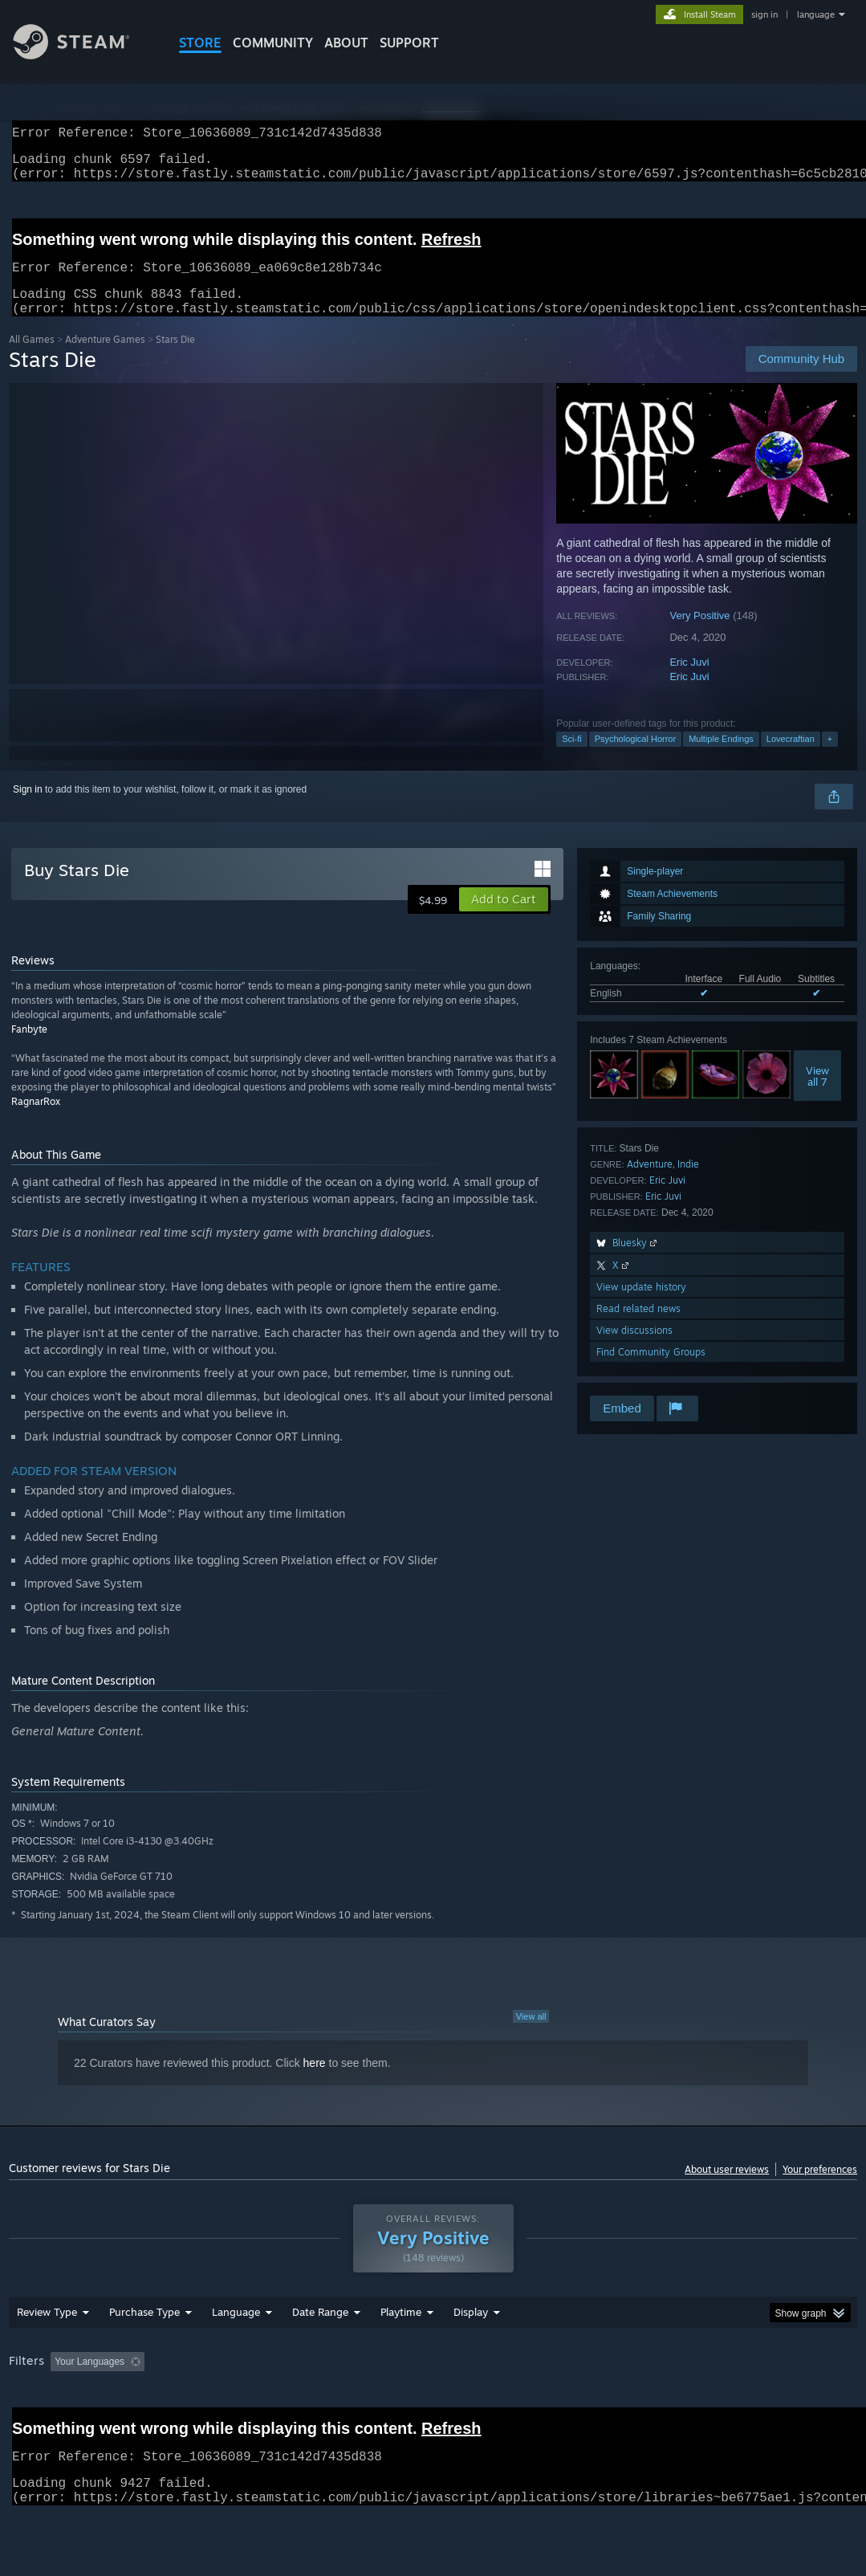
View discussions (634, 1349)
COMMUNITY (273, 43)
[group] (433, 2414)
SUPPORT (409, 43)
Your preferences (820, 2189)
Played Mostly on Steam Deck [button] (490, 2403)
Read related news (638, 1328)
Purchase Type (144, 2353)
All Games (32, 359)
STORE (200, 43)
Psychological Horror (635, 758)
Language (236, 2353)
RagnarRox (35, 1121)
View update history (641, 1306)
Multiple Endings (721, 758)
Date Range (320, 2353)
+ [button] (829, 758)
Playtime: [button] (376, 2403)
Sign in (28, 808)
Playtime (400, 2353)
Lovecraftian (790, 758)
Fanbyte (29, 1048)
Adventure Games (105, 359)
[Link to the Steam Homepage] (83, 55)
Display (470, 2353)
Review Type (47, 2353)
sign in (764, 14)
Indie (688, 1183)
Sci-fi (571, 758)
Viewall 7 (817, 1095)
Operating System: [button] (625, 2403)
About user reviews (727, 2189)
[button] (503, 918)
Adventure (650, 1183)
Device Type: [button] (40, 2425)
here (314, 2082)
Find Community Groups (650, 1371)
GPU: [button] (762, 2403)
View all (531, 2035)
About (346, 43)
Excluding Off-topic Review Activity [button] (252, 2403)
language (816, 14)
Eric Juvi (689, 681)
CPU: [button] (708, 2403)
